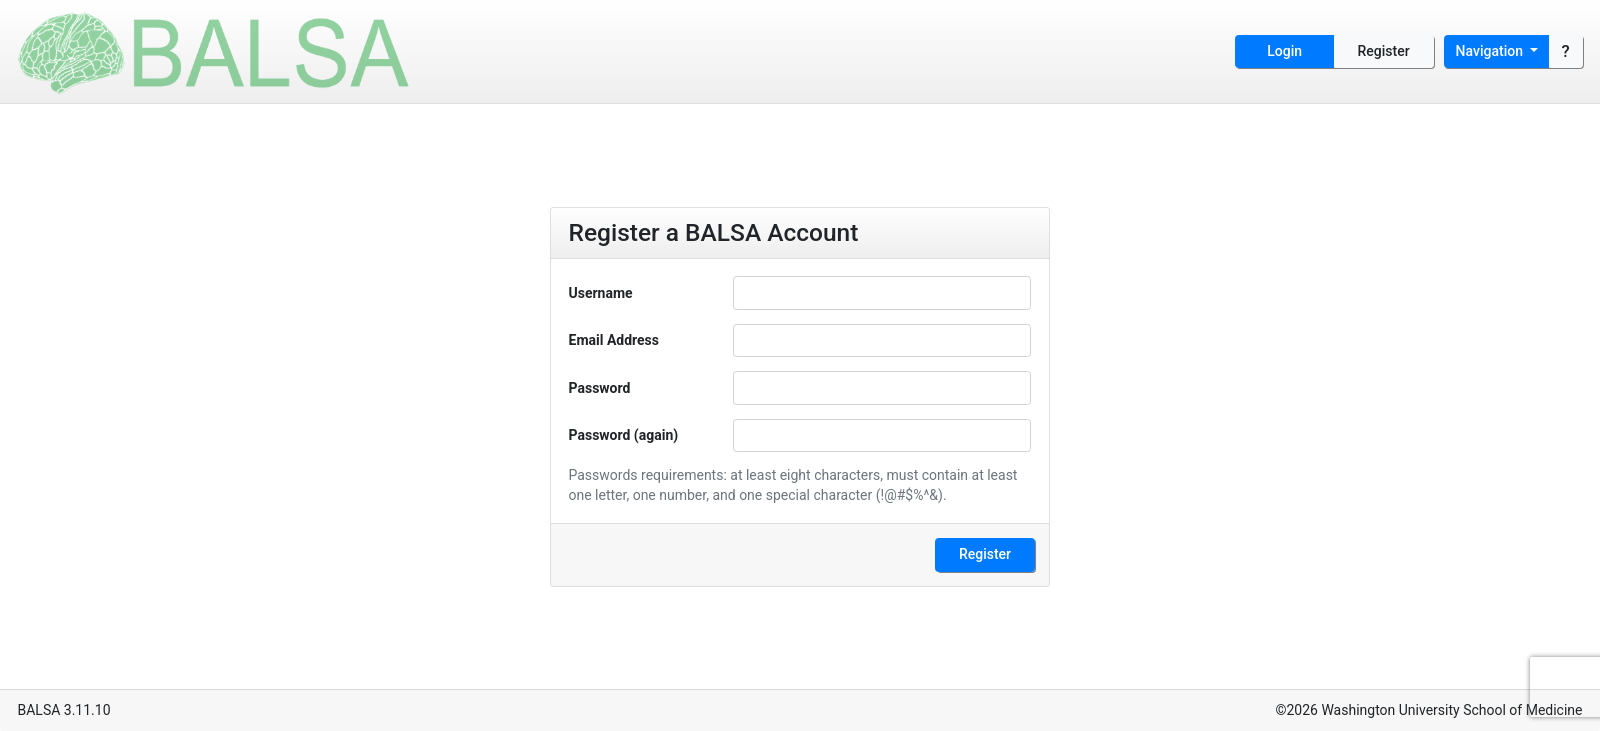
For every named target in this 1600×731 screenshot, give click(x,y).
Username (601, 293)
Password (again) (624, 435)
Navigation (1491, 51)
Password (600, 388)
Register (1384, 51)
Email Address (614, 340)
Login (1284, 51)
